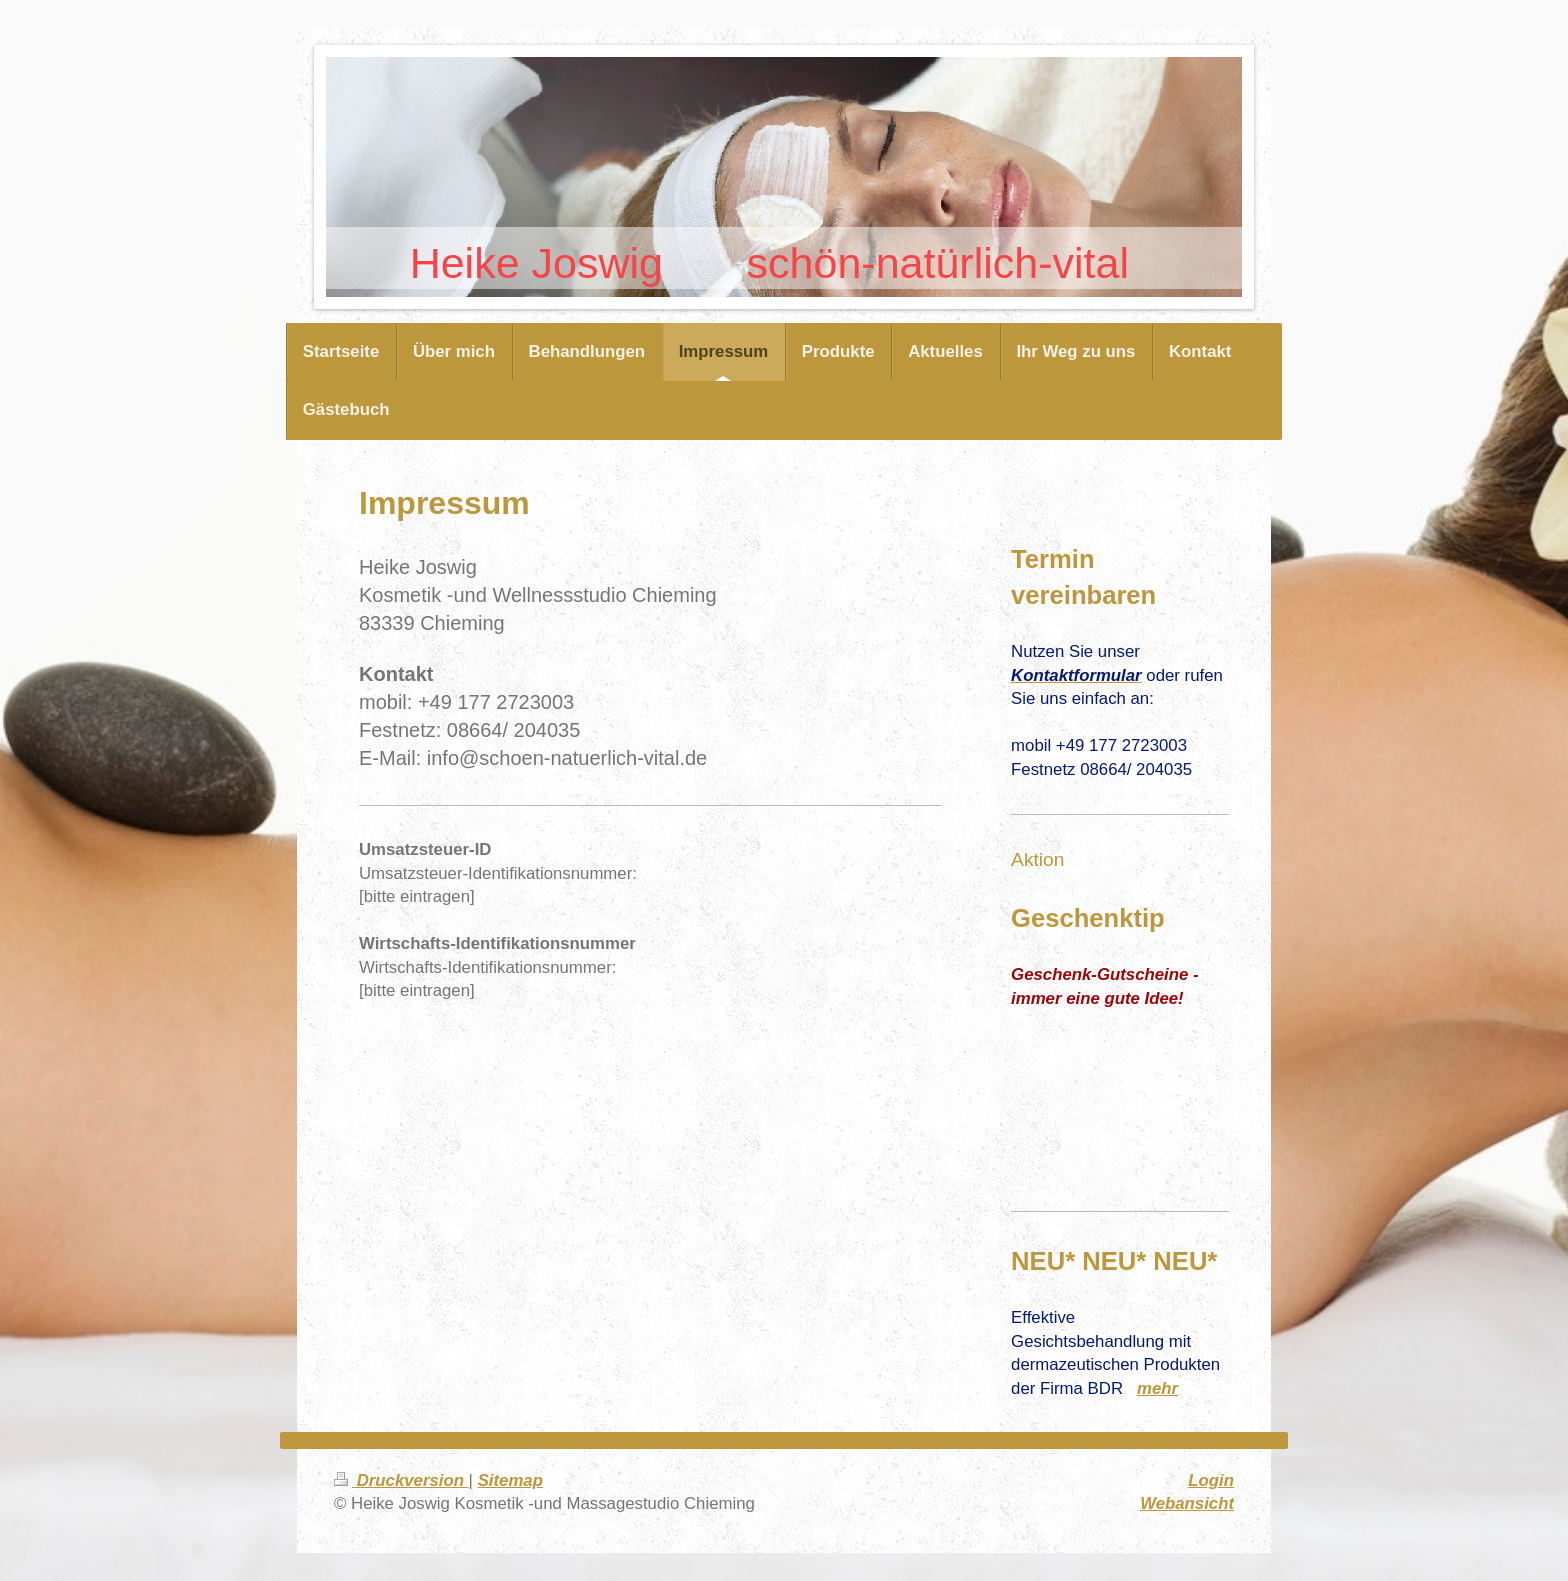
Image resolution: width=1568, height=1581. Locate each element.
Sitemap (510, 1480)
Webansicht (1187, 1503)
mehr (1157, 1388)
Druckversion (401, 1480)
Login (1211, 1480)
